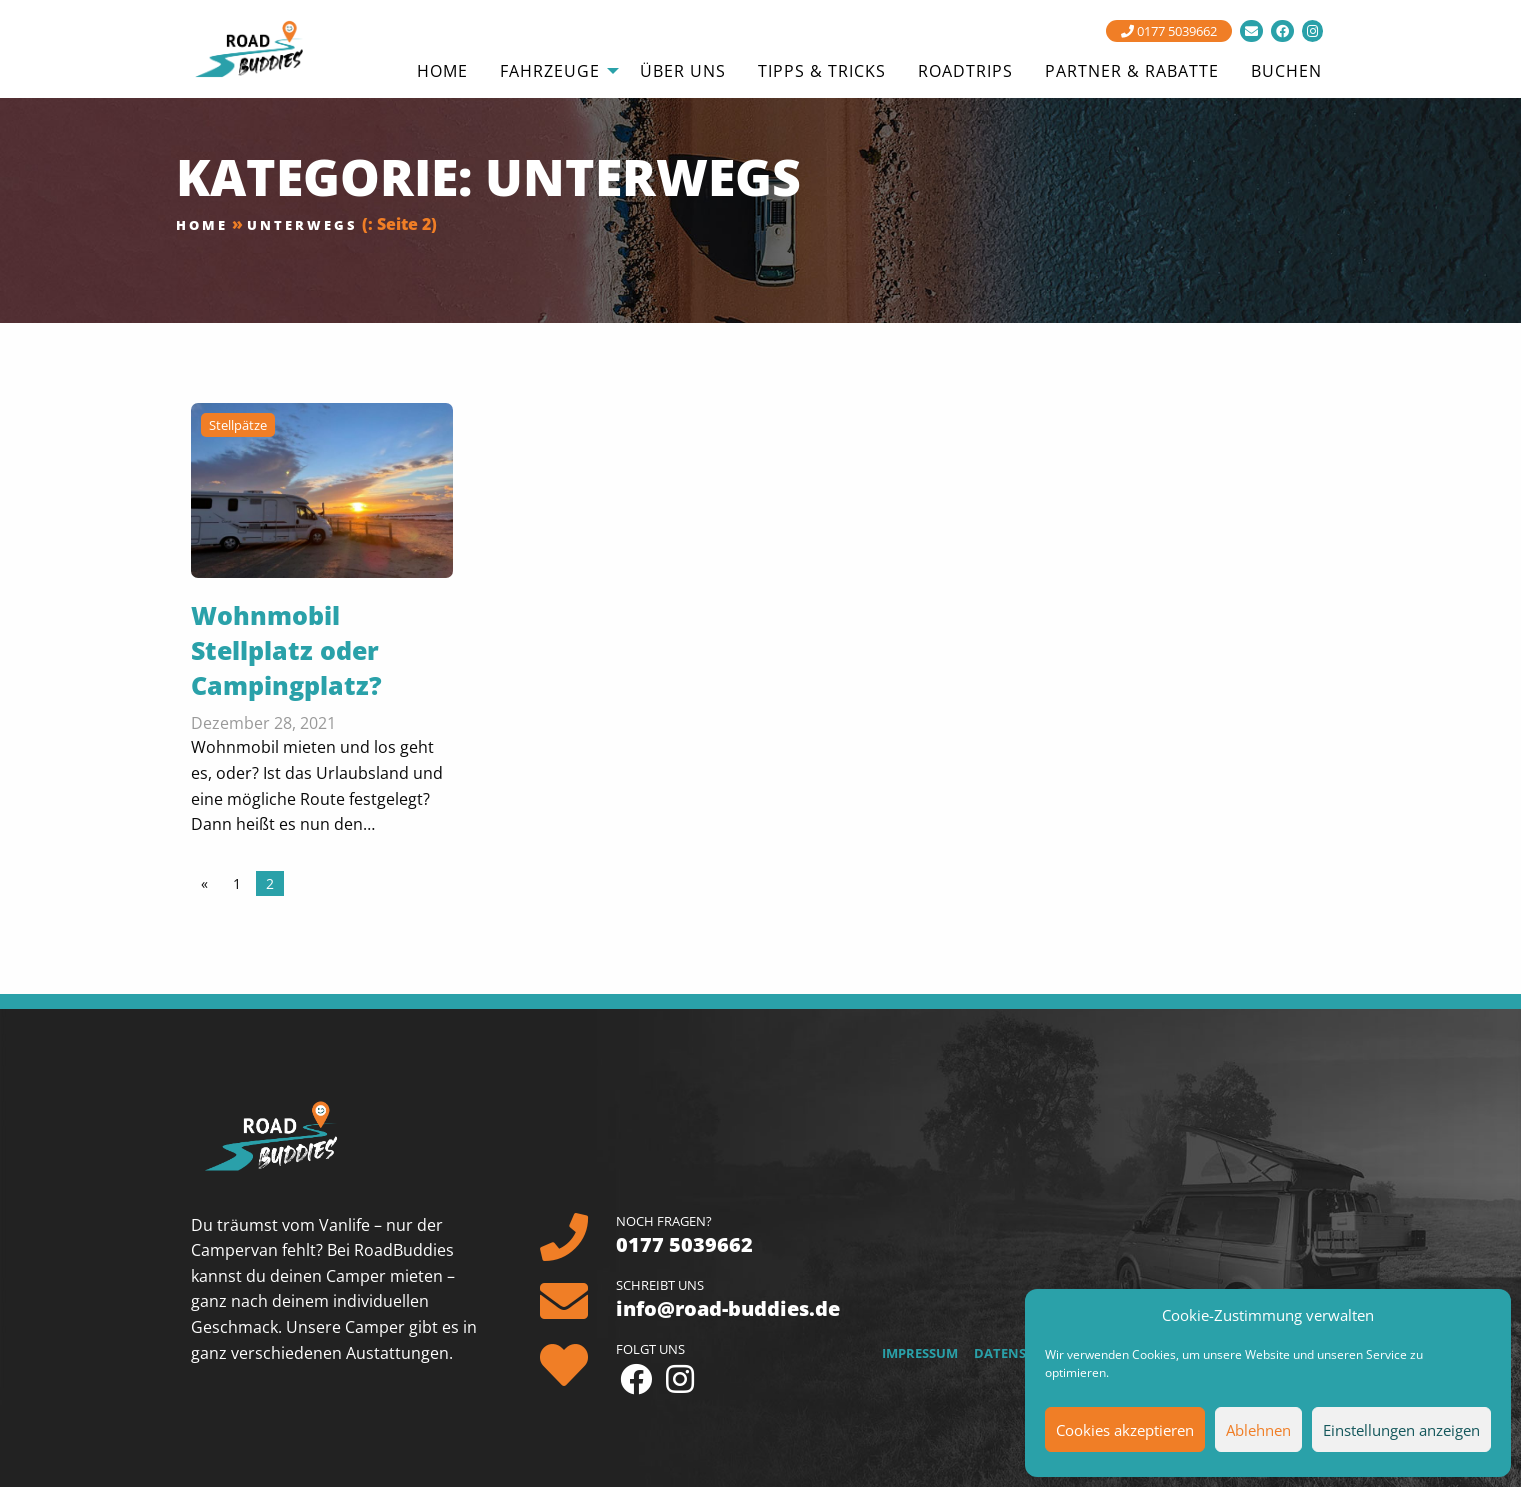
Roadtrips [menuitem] (965, 71)
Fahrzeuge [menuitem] (550, 71)
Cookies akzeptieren (1125, 1430)
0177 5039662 (1169, 31)
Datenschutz (1022, 1353)
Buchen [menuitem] (1286, 71)
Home (202, 225)
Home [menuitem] (442, 71)
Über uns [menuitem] (683, 71)
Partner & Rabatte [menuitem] (1132, 71)
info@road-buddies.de (728, 1308)
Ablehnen (1258, 1430)
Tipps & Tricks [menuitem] (822, 71)
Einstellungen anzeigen (1401, 1430)
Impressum (920, 1353)
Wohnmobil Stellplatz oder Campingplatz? (286, 650)
